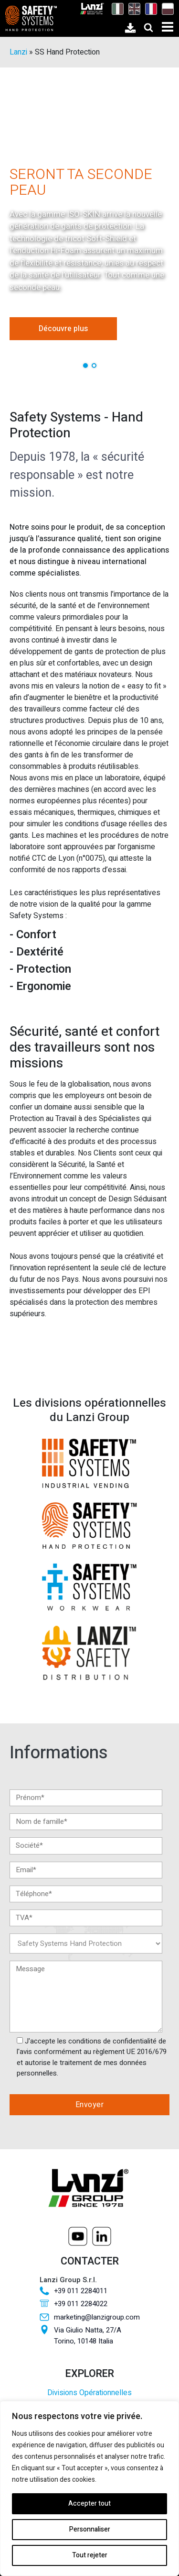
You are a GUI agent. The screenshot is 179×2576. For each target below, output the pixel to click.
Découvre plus (63, 328)
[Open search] (148, 27)
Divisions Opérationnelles (89, 2392)
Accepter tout (89, 2503)
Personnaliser (89, 2529)
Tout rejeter (89, 2555)
